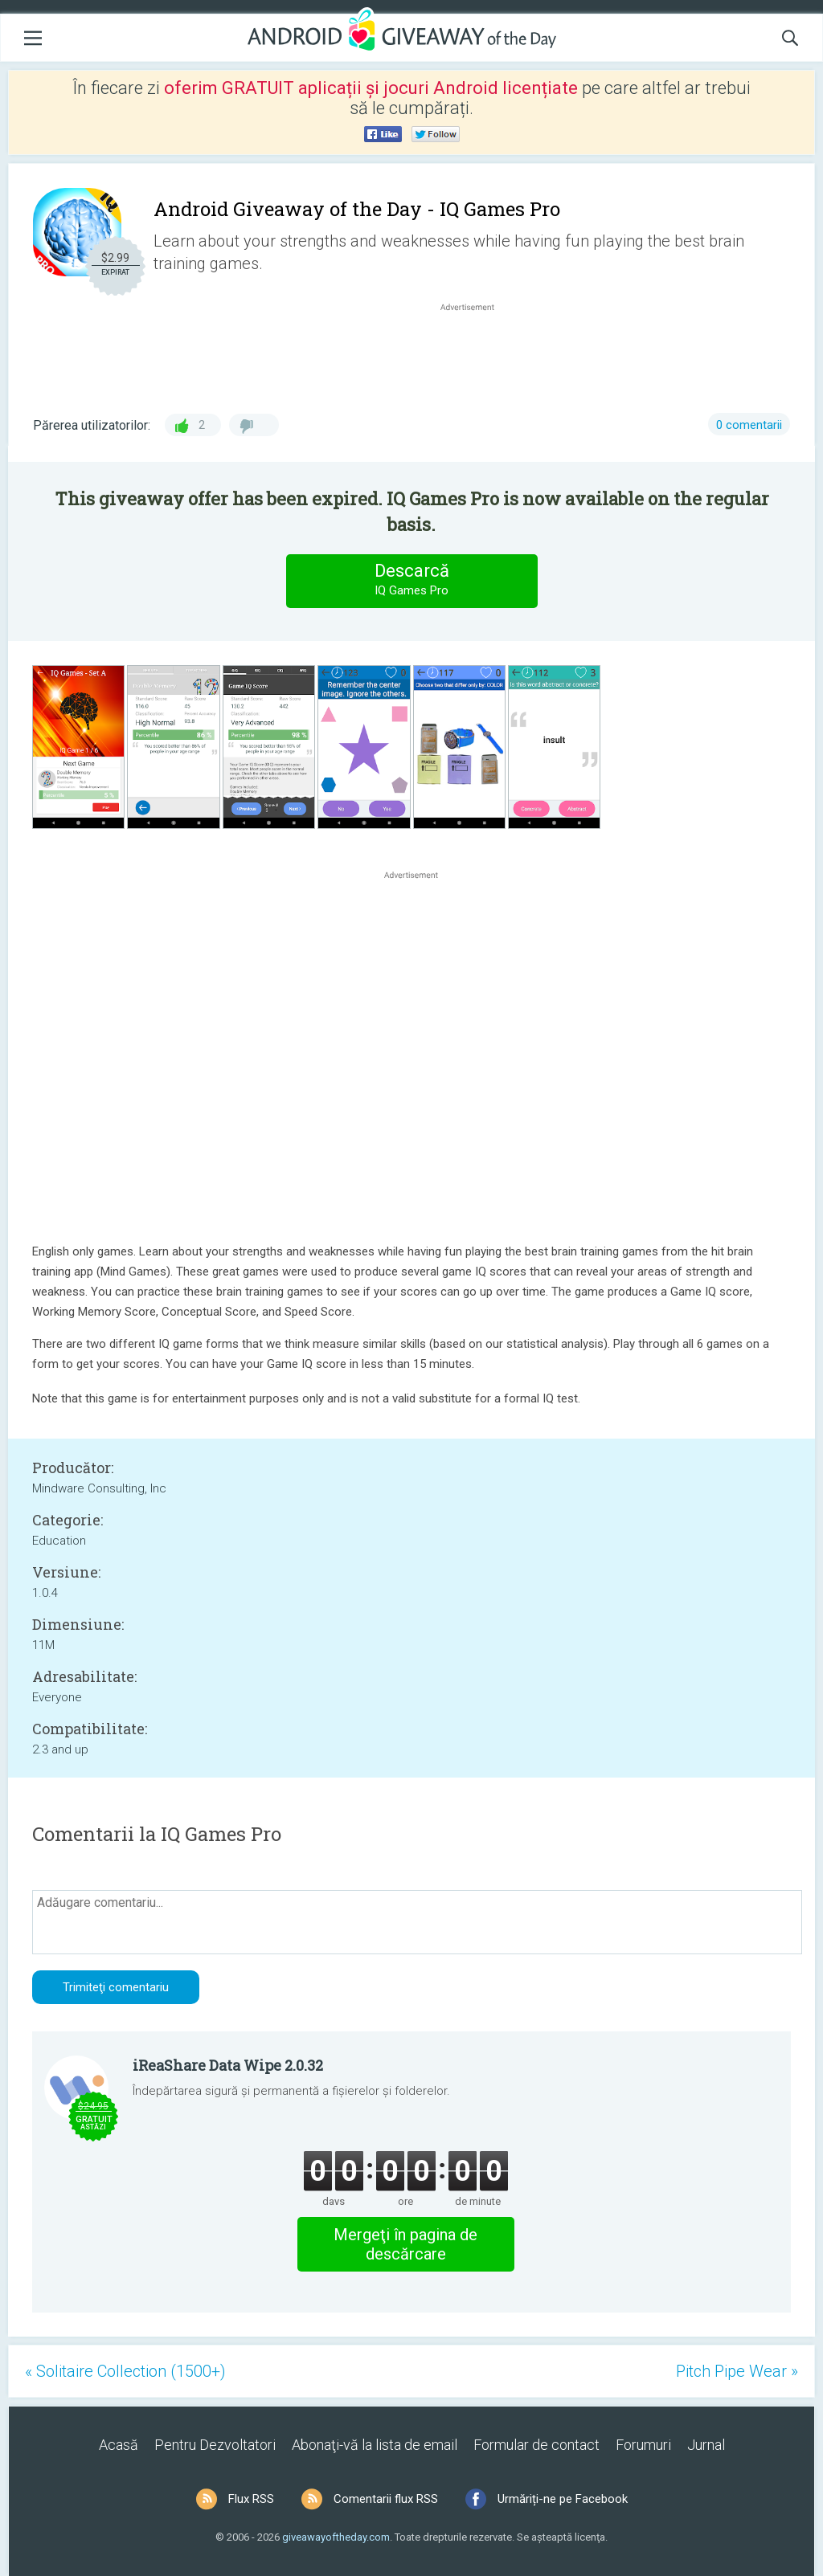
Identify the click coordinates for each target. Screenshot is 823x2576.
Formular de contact (536, 2444)
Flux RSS (251, 2499)
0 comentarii (749, 425)
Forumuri (643, 2444)
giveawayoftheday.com (336, 2537)
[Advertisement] (476, 353)
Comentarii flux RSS (386, 2499)
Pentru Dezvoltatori (215, 2444)
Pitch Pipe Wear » (737, 2371)
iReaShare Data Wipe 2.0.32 (228, 2065)
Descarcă (411, 580)
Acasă (118, 2444)
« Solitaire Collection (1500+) (125, 2371)
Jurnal (706, 2444)
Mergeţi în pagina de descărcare (405, 2244)
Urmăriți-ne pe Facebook (562, 2499)
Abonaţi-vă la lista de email (374, 2444)
